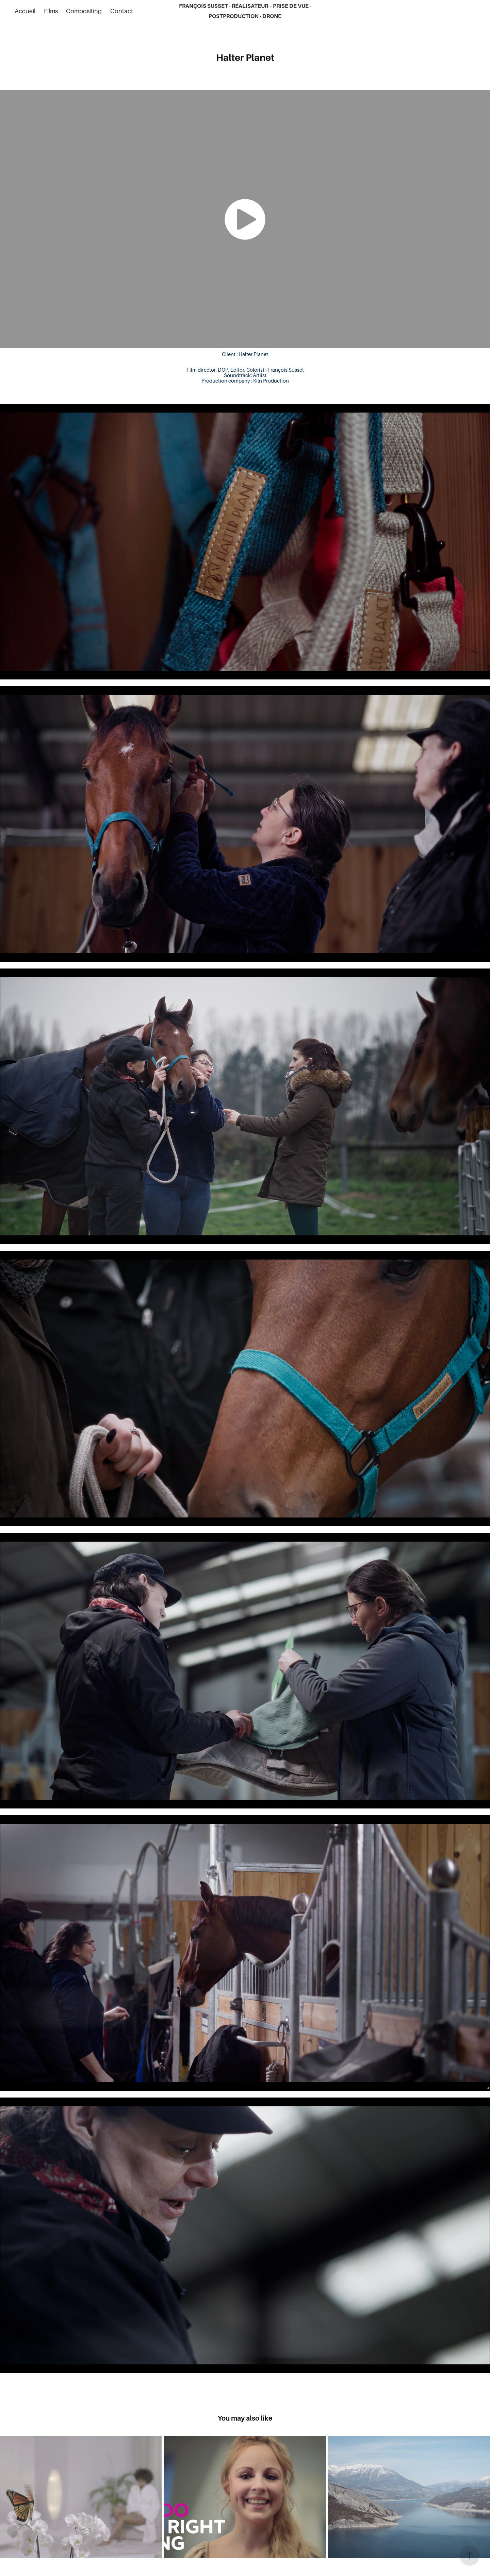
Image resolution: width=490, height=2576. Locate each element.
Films (51, 11)
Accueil (25, 11)
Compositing (84, 11)
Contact (121, 11)
